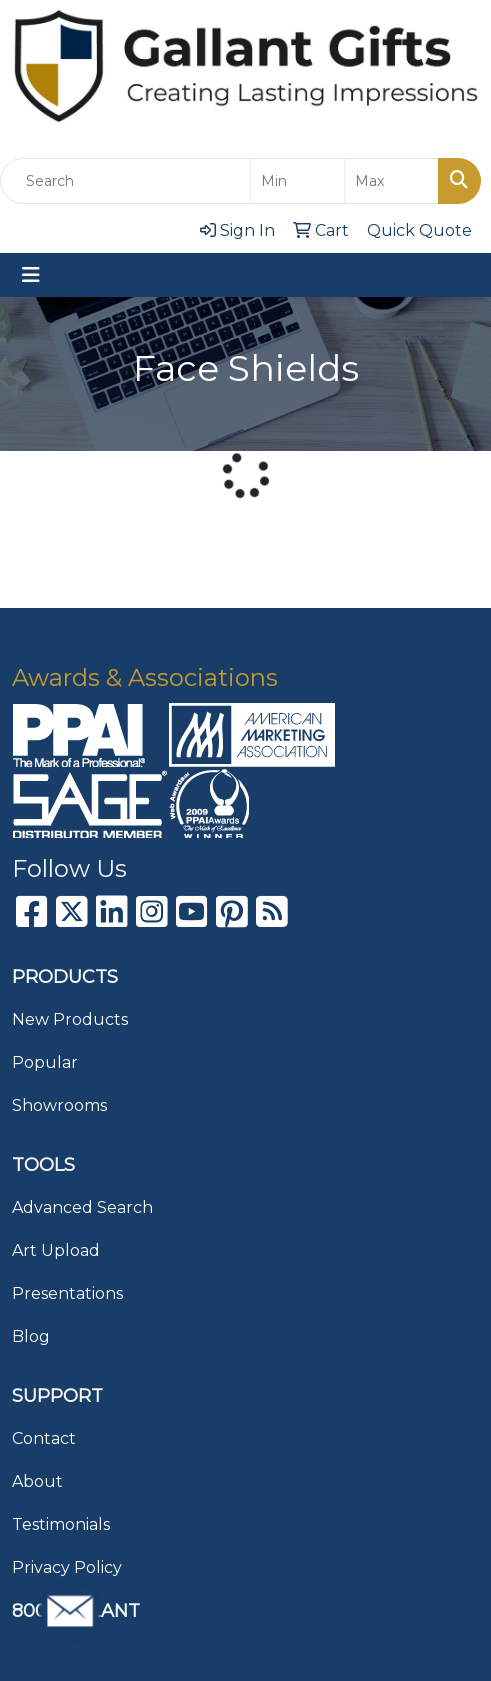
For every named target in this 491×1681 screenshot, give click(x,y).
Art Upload (56, 1250)
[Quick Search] (125, 181)
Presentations (67, 1293)
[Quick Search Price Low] (297, 181)
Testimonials (61, 1524)
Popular (45, 1062)
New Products (70, 1019)
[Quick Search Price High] (391, 181)
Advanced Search (82, 1207)
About (37, 1481)
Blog (31, 1336)
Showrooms (59, 1105)
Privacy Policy (67, 1567)
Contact (44, 1438)
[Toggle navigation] (31, 275)
